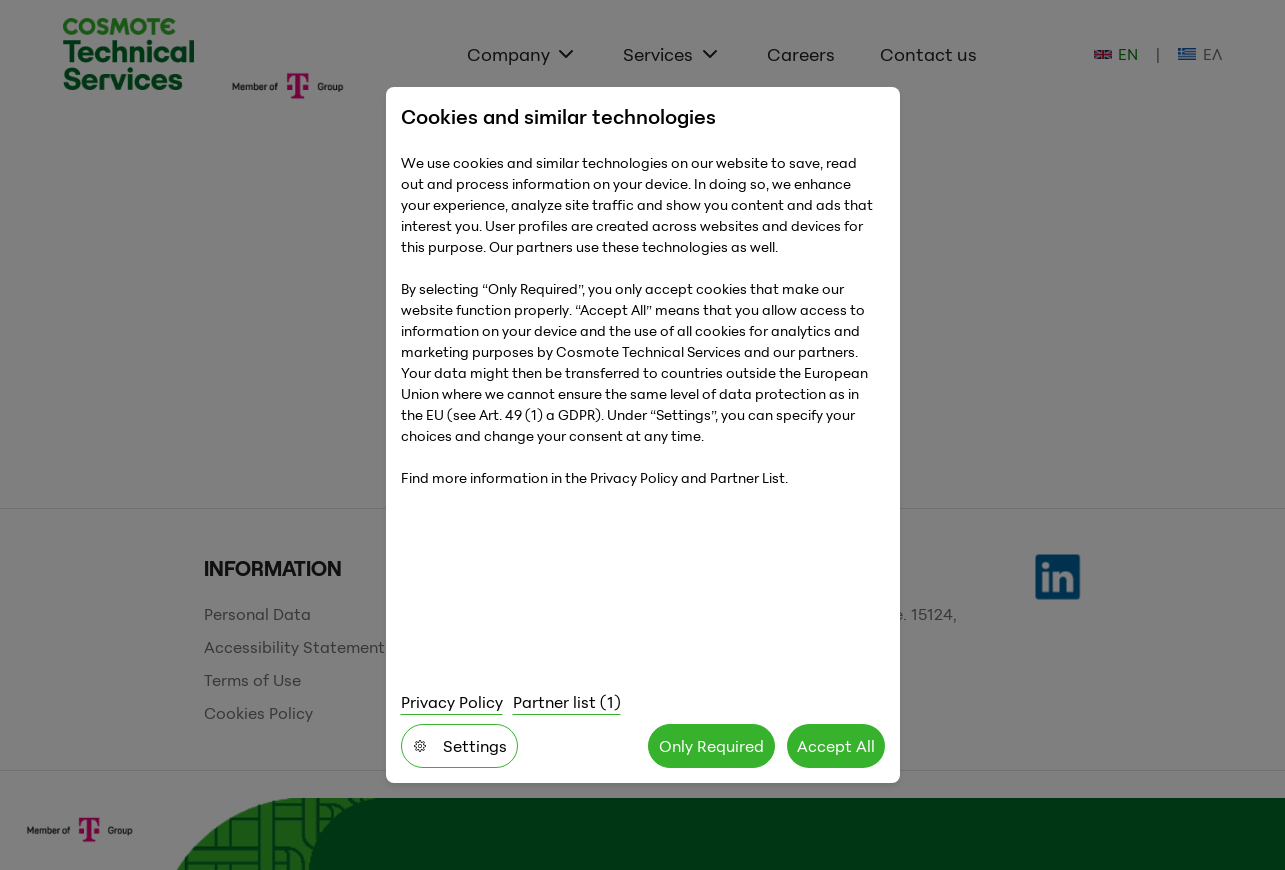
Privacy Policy (452, 702)
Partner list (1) (567, 702)
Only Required (711, 746)
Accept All (836, 746)
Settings (459, 746)
